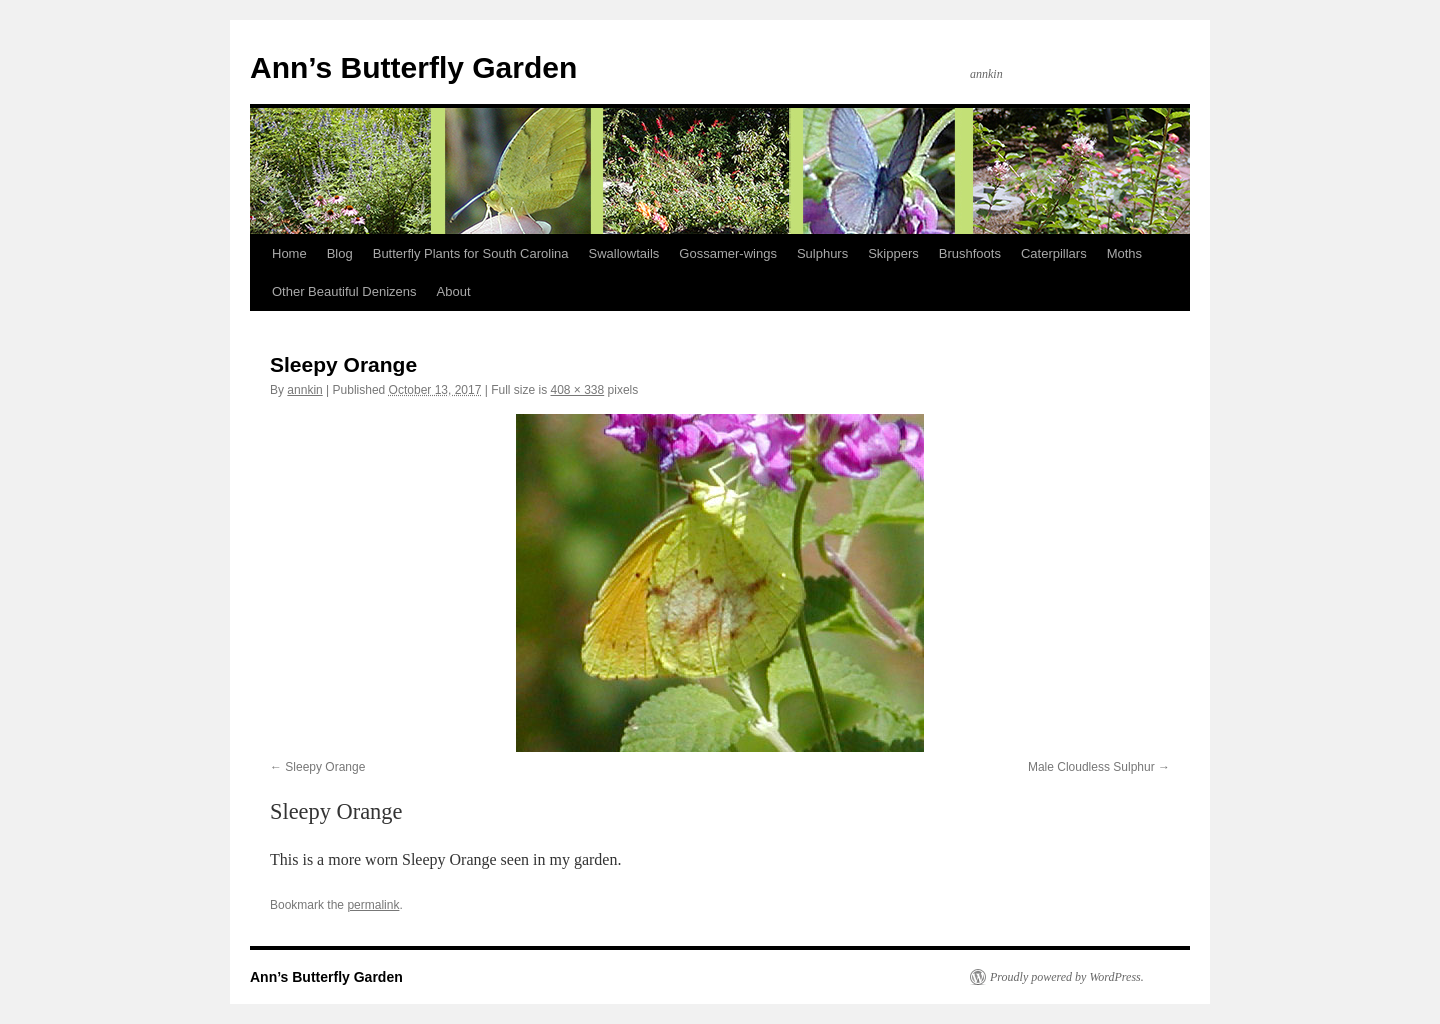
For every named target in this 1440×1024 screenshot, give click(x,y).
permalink (373, 905)
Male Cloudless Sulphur (1091, 767)
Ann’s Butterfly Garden (413, 67)
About (454, 291)
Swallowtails (624, 253)
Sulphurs (822, 253)
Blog (340, 253)
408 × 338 (578, 390)
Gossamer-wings (728, 253)
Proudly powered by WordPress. (1067, 977)
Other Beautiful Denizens (344, 291)
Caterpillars (1054, 253)
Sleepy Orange (325, 767)
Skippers (893, 253)
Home (289, 253)
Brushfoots (970, 253)
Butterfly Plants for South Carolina (471, 253)
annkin (304, 390)
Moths (1124, 253)
